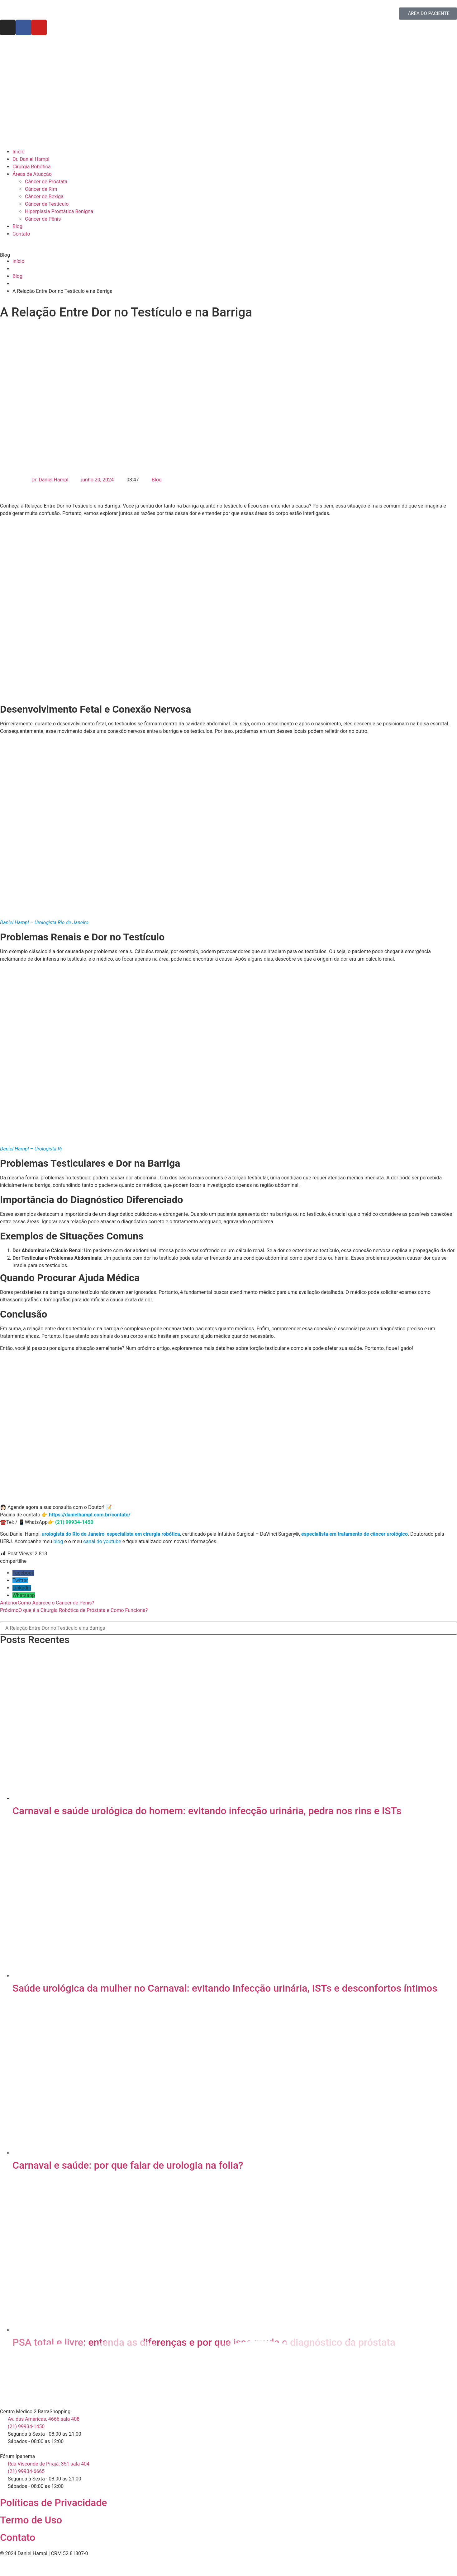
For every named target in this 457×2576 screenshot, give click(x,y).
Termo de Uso (31, 2520)
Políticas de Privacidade (53, 2502)
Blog (157, 480)
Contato (17, 2537)
